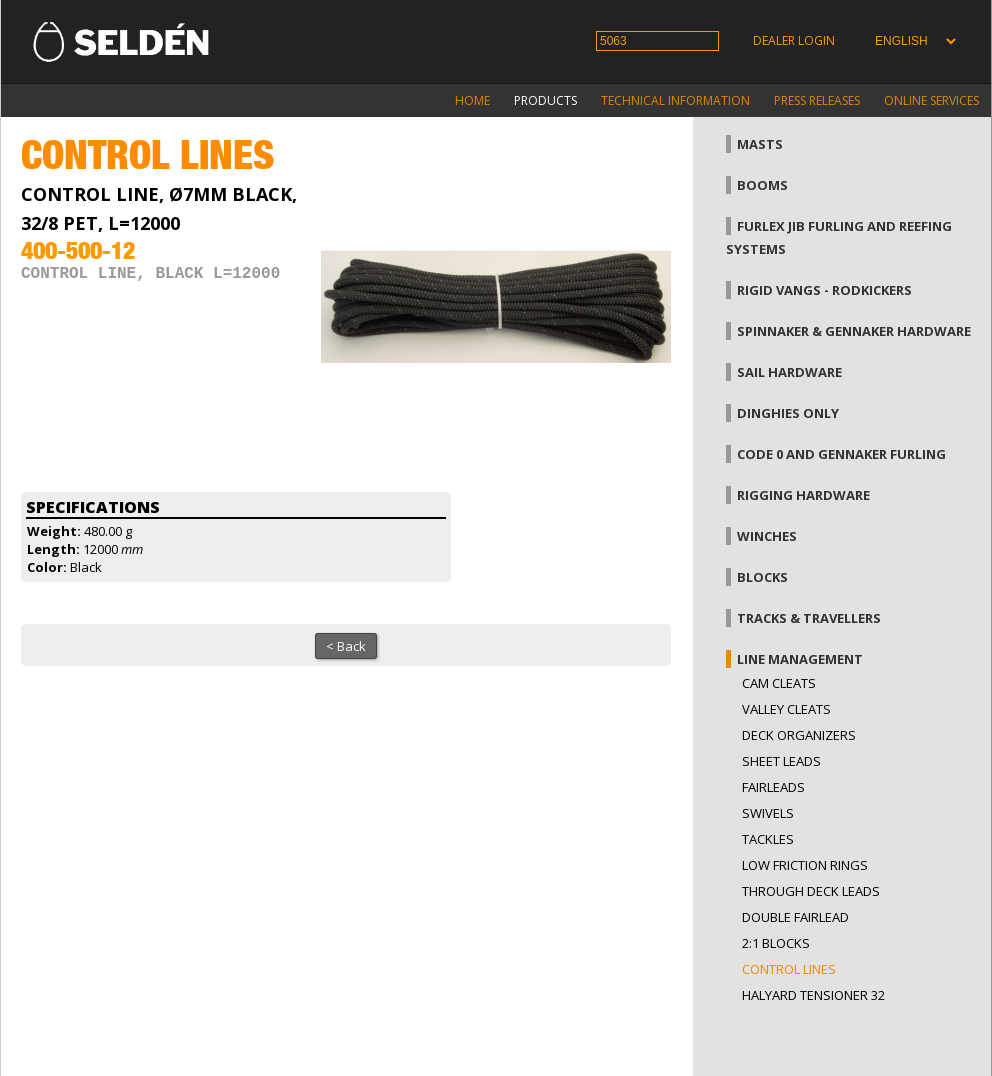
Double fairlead (795, 917)
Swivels (768, 813)
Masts (760, 144)
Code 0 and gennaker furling (841, 454)
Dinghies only (788, 413)
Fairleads (773, 787)
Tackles (768, 839)
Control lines (789, 969)
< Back (346, 646)
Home (472, 100)
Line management (800, 659)
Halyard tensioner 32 (813, 995)
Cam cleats (779, 683)
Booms (762, 185)
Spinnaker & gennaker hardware (854, 331)
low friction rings (805, 865)
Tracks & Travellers (809, 618)
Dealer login (794, 40)
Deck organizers (799, 735)
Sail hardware (789, 372)
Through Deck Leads (811, 891)
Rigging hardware (803, 495)
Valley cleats (786, 709)
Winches (767, 536)
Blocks (762, 577)
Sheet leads (781, 761)
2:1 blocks (776, 943)
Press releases (817, 100)
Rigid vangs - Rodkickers (824, 290)
